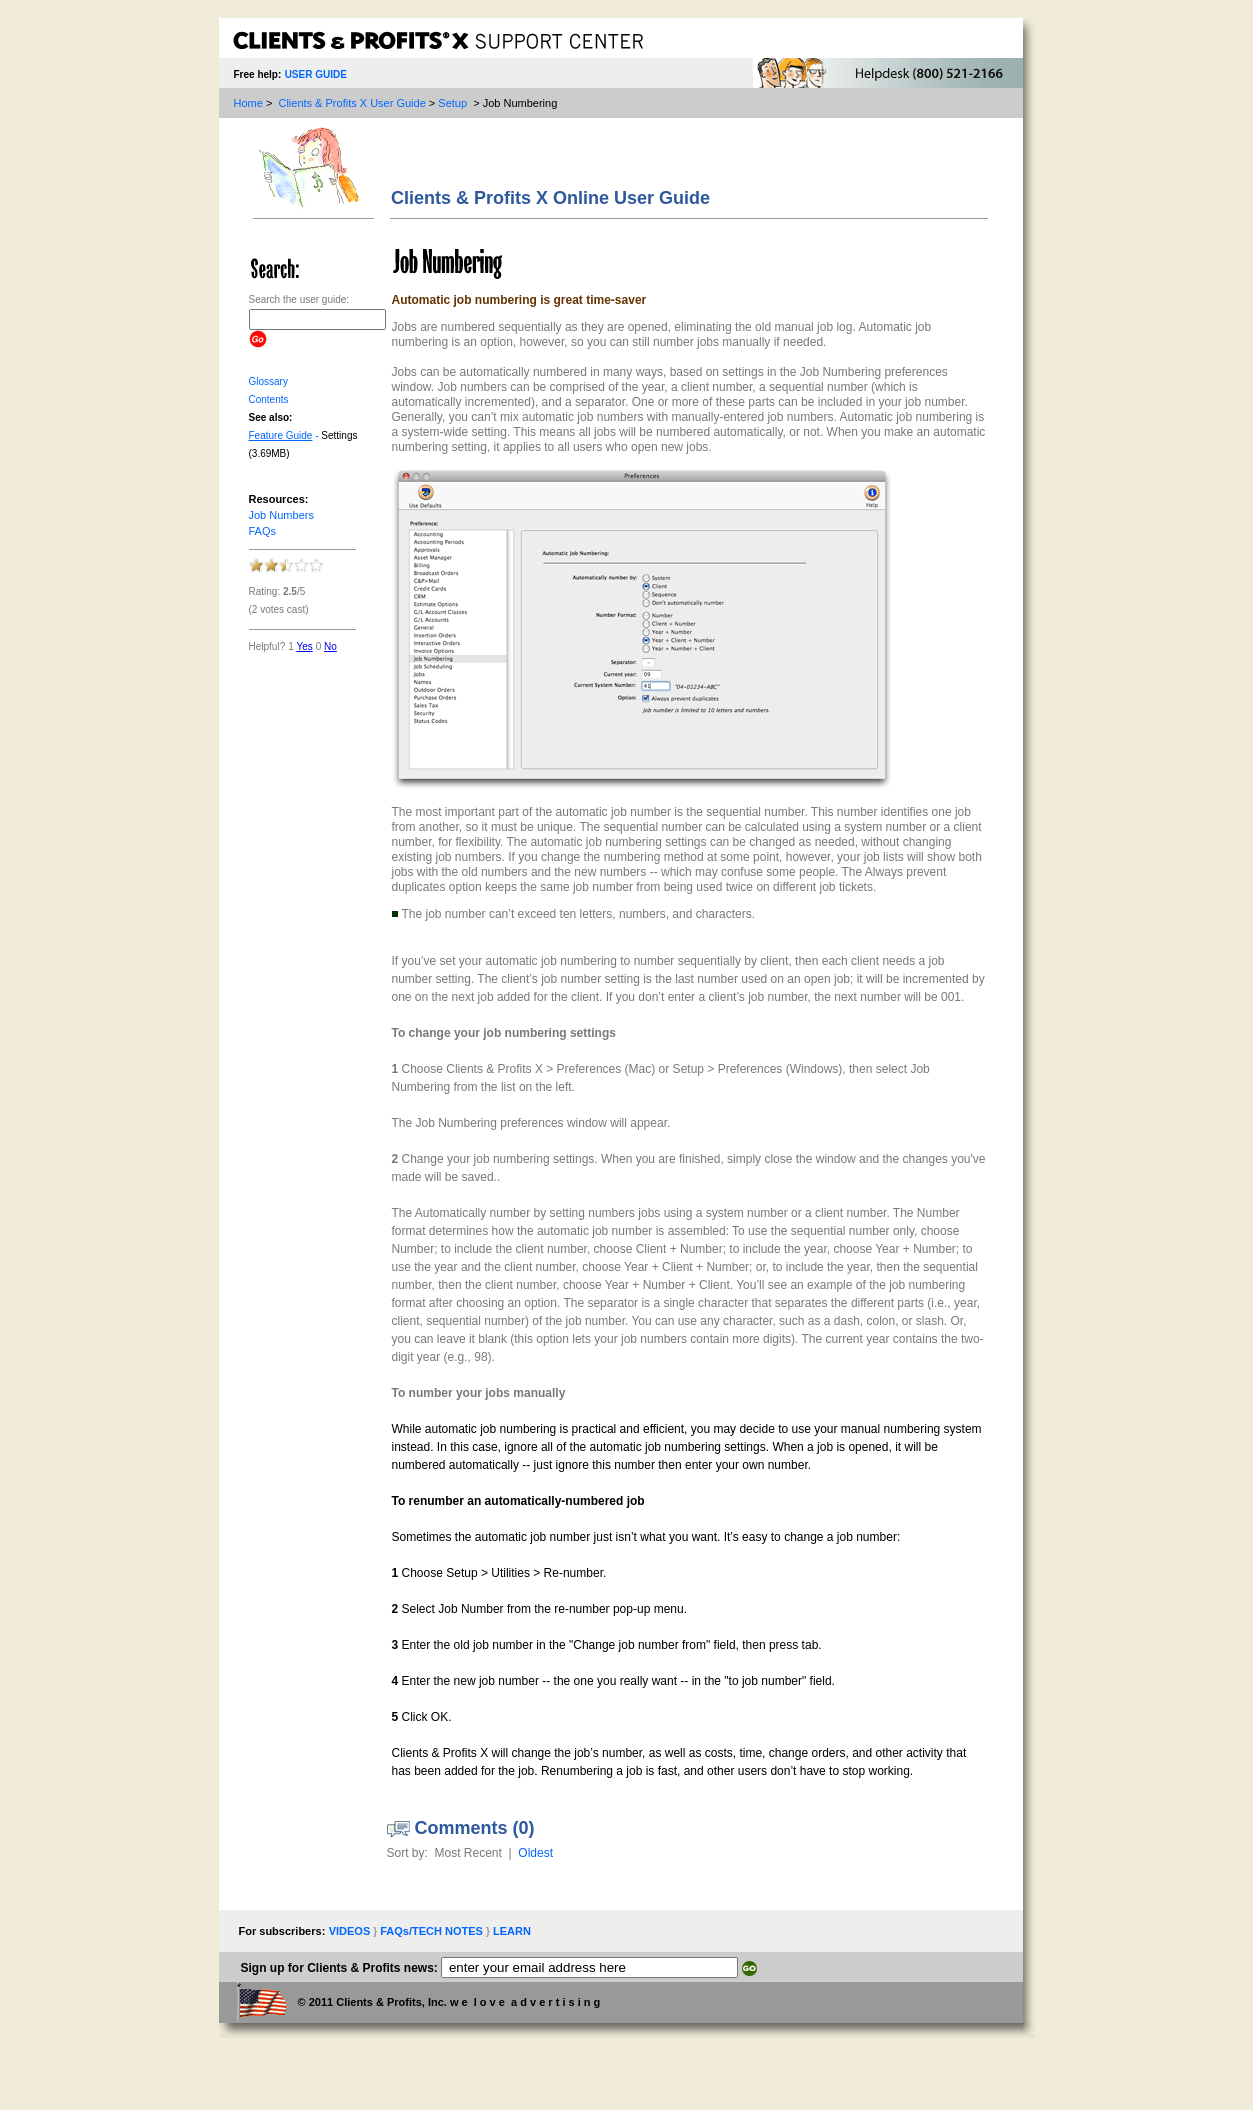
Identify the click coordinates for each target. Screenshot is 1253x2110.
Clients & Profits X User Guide (351, 103)
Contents (269, 399)
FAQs (263, 531)
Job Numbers (281, 515)
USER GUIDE (316, 74)
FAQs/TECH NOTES (433, 1931)
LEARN (512, 1931)
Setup (452, 103)
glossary (268, 381)
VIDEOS (351, 1931)
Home (248, 103)
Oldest (535, 1853)
